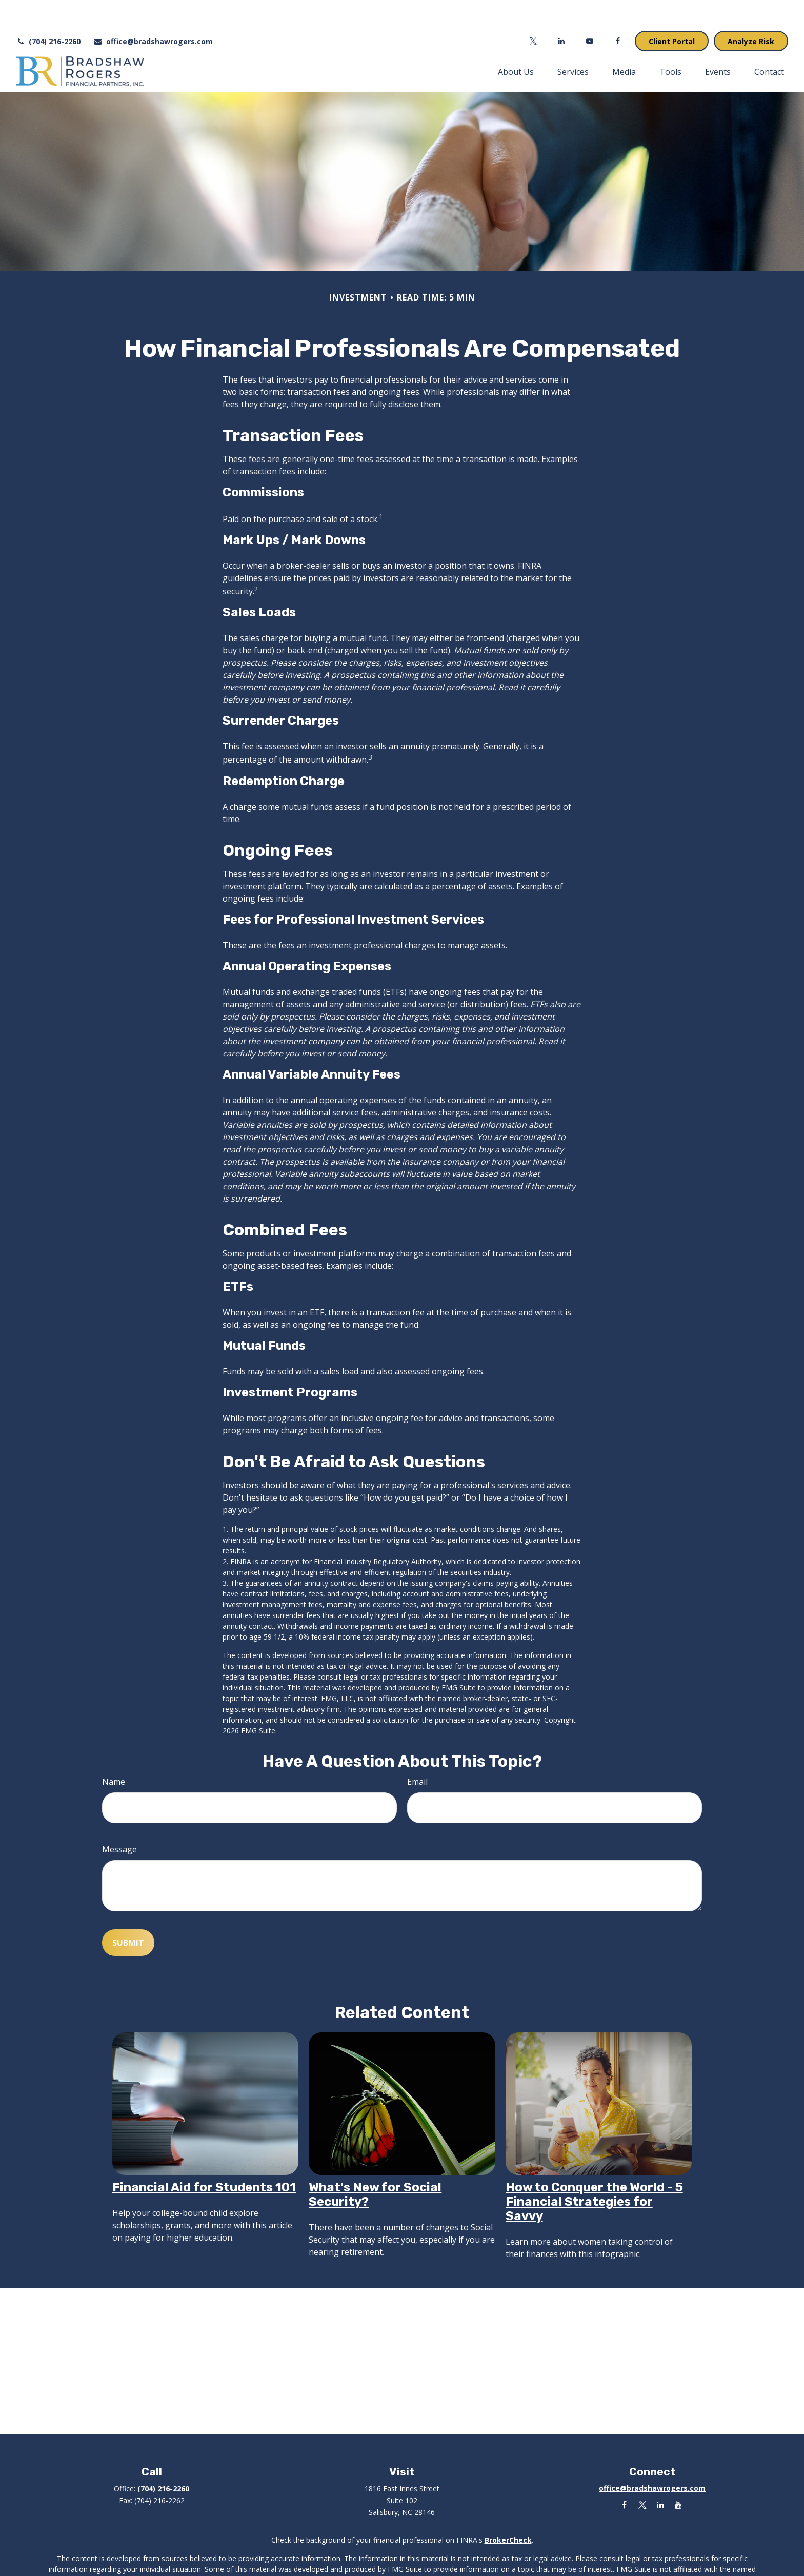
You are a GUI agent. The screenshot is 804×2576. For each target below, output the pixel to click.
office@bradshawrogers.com (153, 10)
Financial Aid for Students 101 (204, 2156)
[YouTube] (589, 10)
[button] (516, 41)
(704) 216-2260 (48, 10)
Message (119, 1818)
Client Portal (672, 10)
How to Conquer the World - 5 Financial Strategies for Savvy (594, 2170)
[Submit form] (128, 1912)
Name (113, 1750)
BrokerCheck (508, 2509)
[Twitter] (533, 10)
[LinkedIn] (561, 10)
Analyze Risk (751, 10)
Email (417, 1750)
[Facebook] (618, 10)
